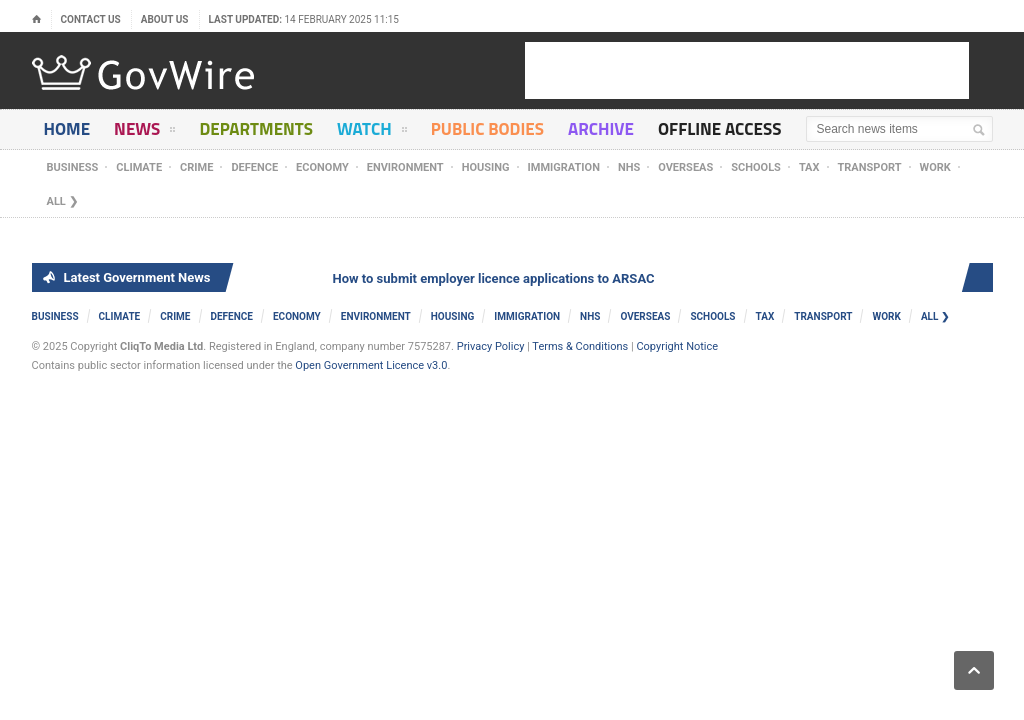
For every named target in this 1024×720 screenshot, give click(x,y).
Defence (254, 167)
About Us (165, 19)
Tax (809, 167)
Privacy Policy (491, 346)
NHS (629, 167)
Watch (372, 132)
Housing (486, 167)
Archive (601, 129)
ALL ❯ (62, 201)
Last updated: (304, 19)
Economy (322, 167)
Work (935, 167)
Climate (139, 167)
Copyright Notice (677, 346)
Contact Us (91, 19)
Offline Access (719, 129)
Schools (756, 167)
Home (67, 129)
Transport (870, 167)
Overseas (685, 167)
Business (73, 167)
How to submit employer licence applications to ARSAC (496, 278)
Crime (196, 167)
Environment (405, 167)
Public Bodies (487, 129)
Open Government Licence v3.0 (371, 365)
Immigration (564, 167)
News (144, 132)
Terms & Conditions (580, 346)
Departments (256, 129)
